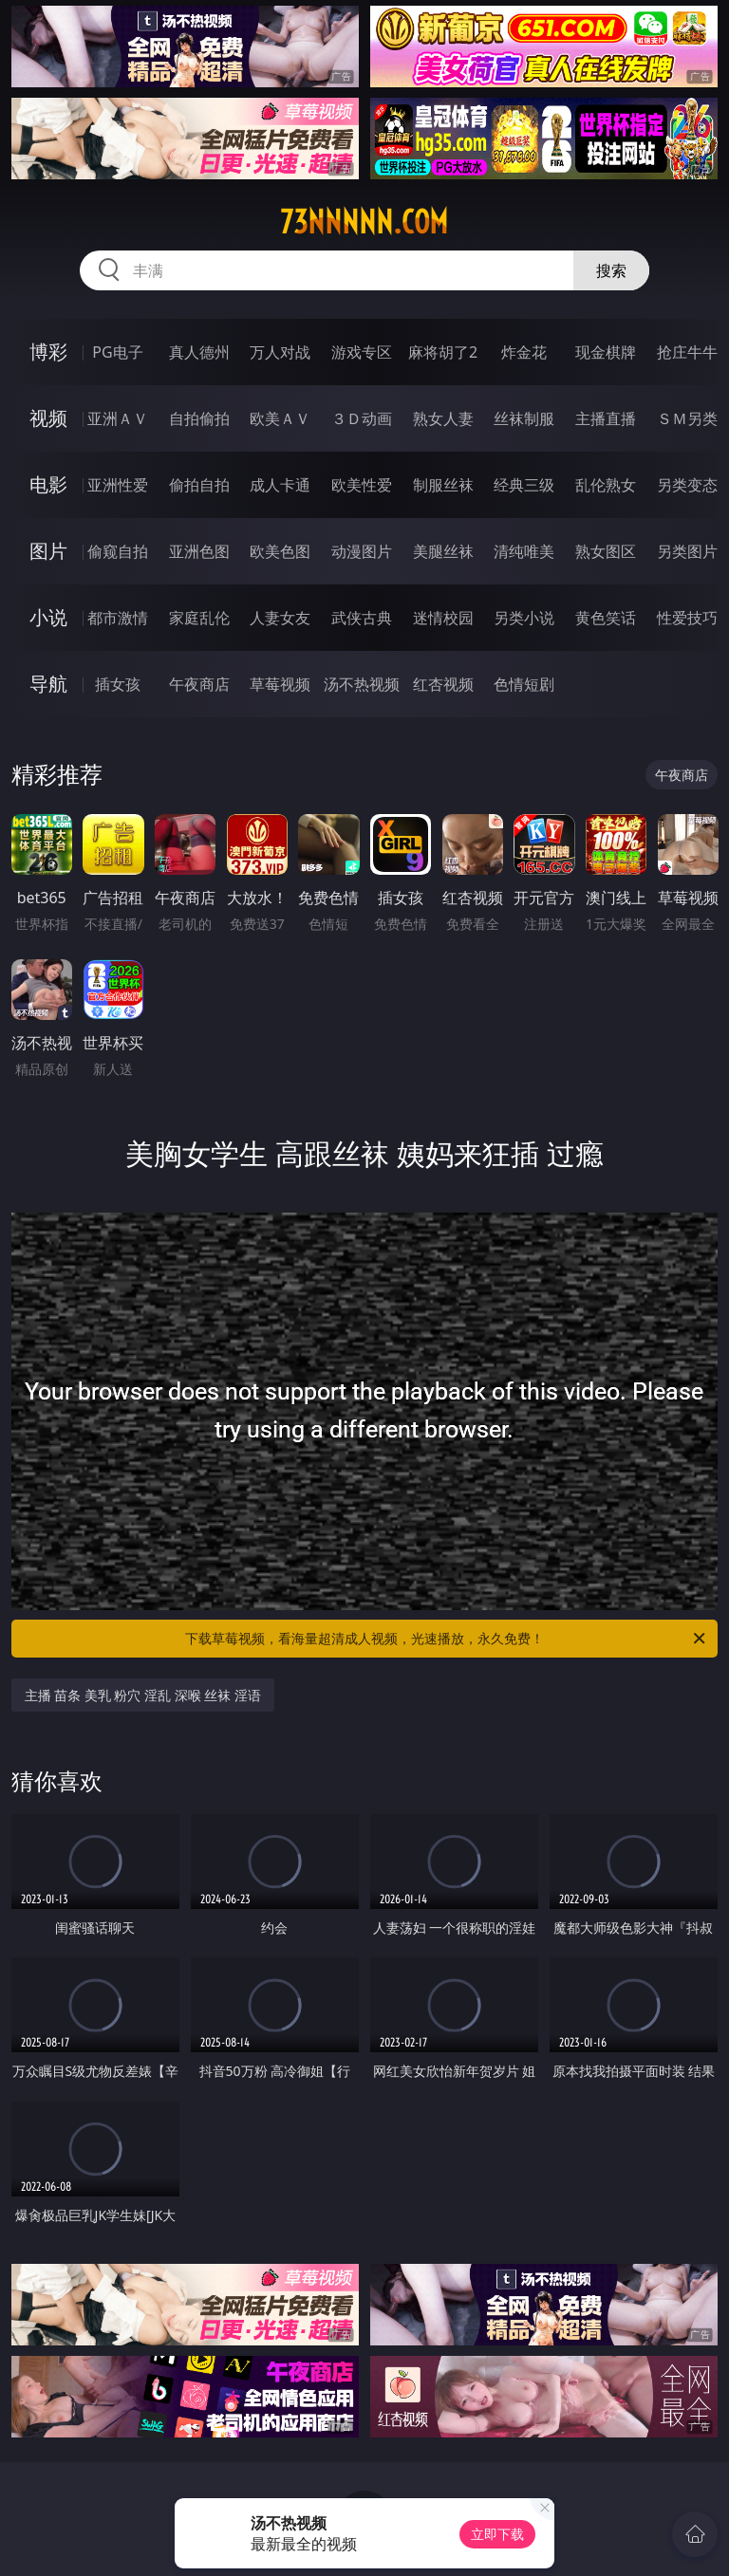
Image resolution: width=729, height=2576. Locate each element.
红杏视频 (443, 684)
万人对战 (280, 352)
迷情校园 (443, 617)
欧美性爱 (361, 484)
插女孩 (117, 684)
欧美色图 (280, 551)
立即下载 (497, 2534)
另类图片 (687, 551)
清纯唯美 (524, 551)
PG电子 (117, 352)
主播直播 (605, 418)
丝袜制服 (524, 418)
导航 (48, 683)
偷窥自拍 (117, 551)
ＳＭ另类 (687, 418)
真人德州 (199, 352)
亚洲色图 (199, 551)
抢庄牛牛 (687, 352)
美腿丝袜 (443, 551)
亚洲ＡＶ (117, 418)
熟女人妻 (443, 418)
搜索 (611, 270)
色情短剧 (524, 684)
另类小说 (524, 617)
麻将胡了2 (442, 352)
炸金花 (524, 352)
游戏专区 (361, 352)
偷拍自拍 (199, 484)
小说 (48, 617)
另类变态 (687, 484)
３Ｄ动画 (361, 418)
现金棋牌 (605, 352)
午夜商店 (199, 684)
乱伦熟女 (605, 484)
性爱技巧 (687, 617)
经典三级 (524, 484)
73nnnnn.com (364, 222)
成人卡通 (280, 484)
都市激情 (117, 617)
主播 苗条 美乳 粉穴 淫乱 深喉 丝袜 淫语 (143, 1695)
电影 (48, 484)
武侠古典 (361, 617)
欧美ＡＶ (280, 418)
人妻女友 (280, 617)
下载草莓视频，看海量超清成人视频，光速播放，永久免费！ (446, 1638)
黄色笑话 (605, 617)
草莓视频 (280, 684)
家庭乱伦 (199, 617)
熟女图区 (605, 551)
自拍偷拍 (199, 418)
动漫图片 (361, 551)
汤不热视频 (362, 684)
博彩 (48, 351)
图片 (48, 551)
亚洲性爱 (117, 484)
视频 (48, 418)
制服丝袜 (443, 484)
